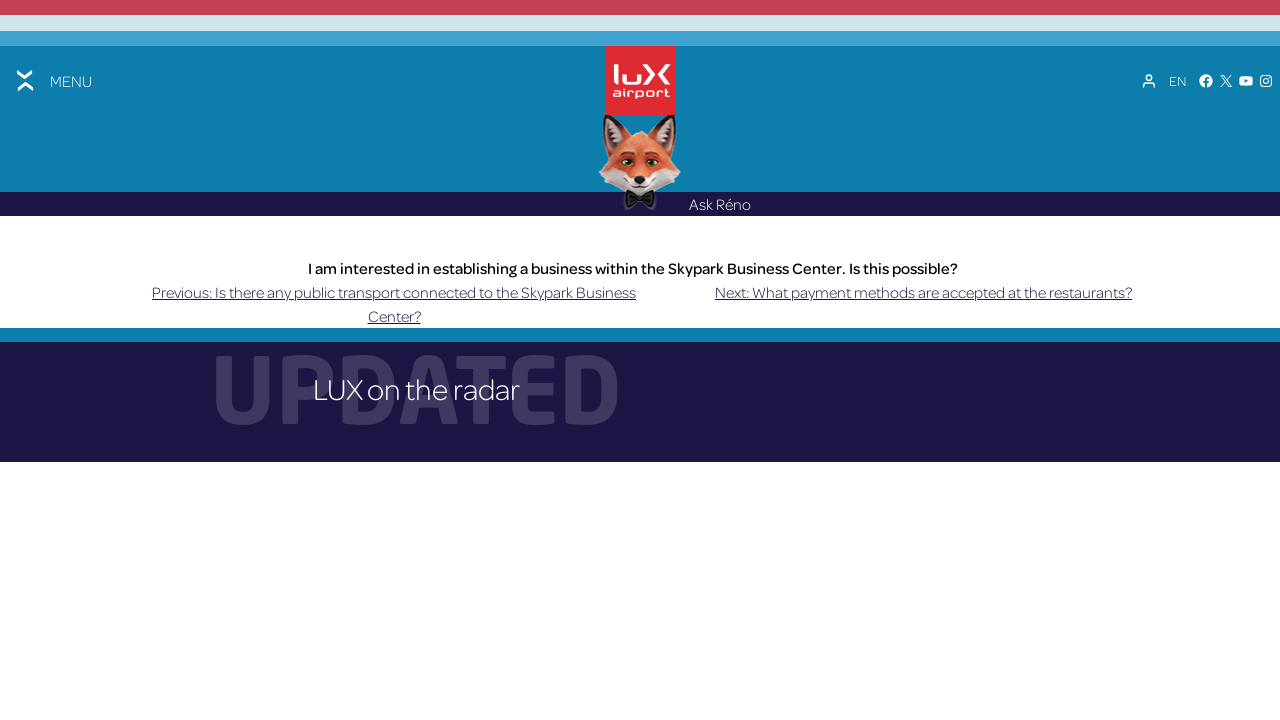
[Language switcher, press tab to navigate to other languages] (1177, 81)
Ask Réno (675, 204)
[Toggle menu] (52, 80)
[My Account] (1149, 81)
